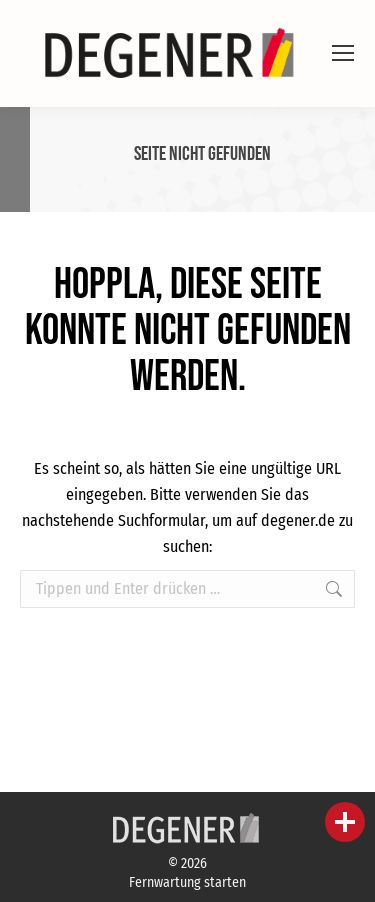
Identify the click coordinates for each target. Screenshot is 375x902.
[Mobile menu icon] (343, 53)
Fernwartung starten (187, 882)
